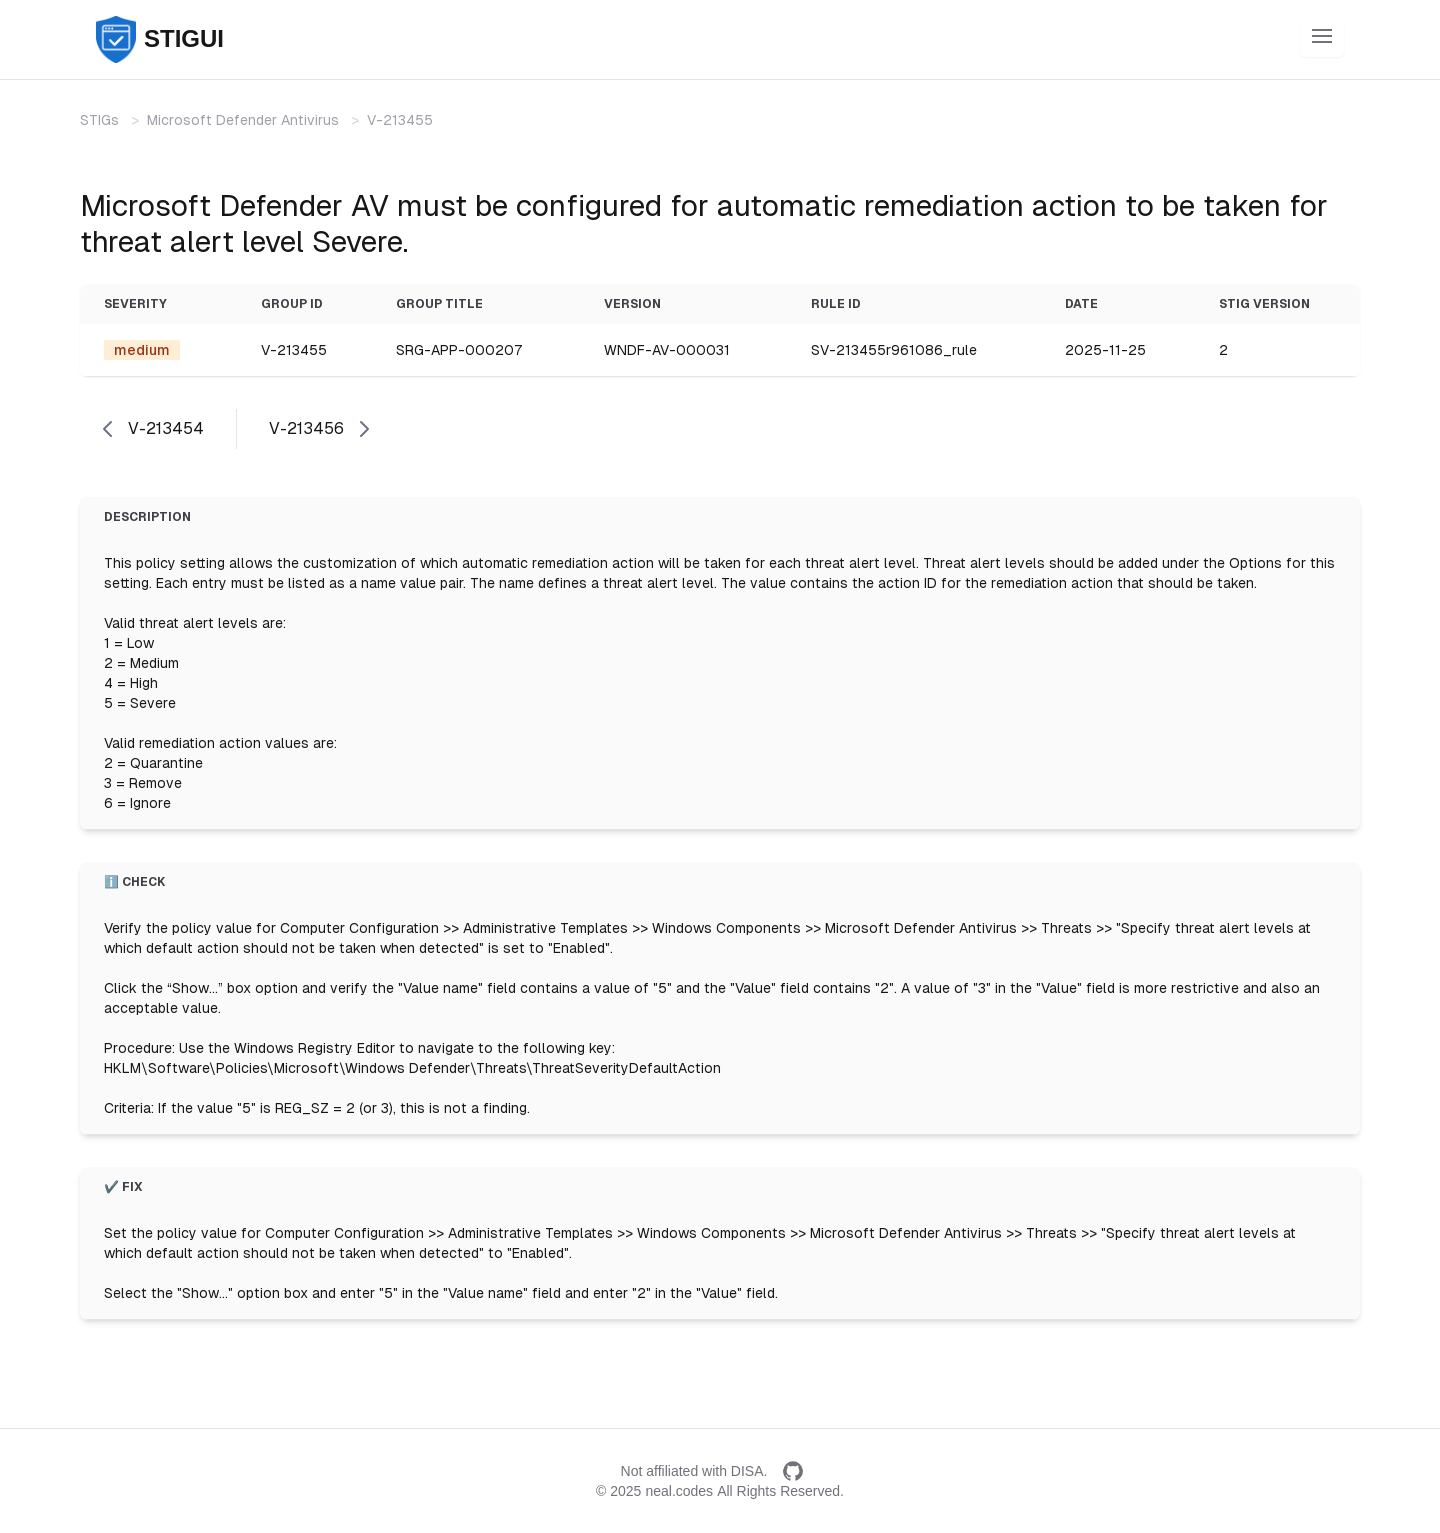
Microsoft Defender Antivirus (243, 120)
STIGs (99, 120)
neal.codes (679, 1491)
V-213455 (400, 120)
